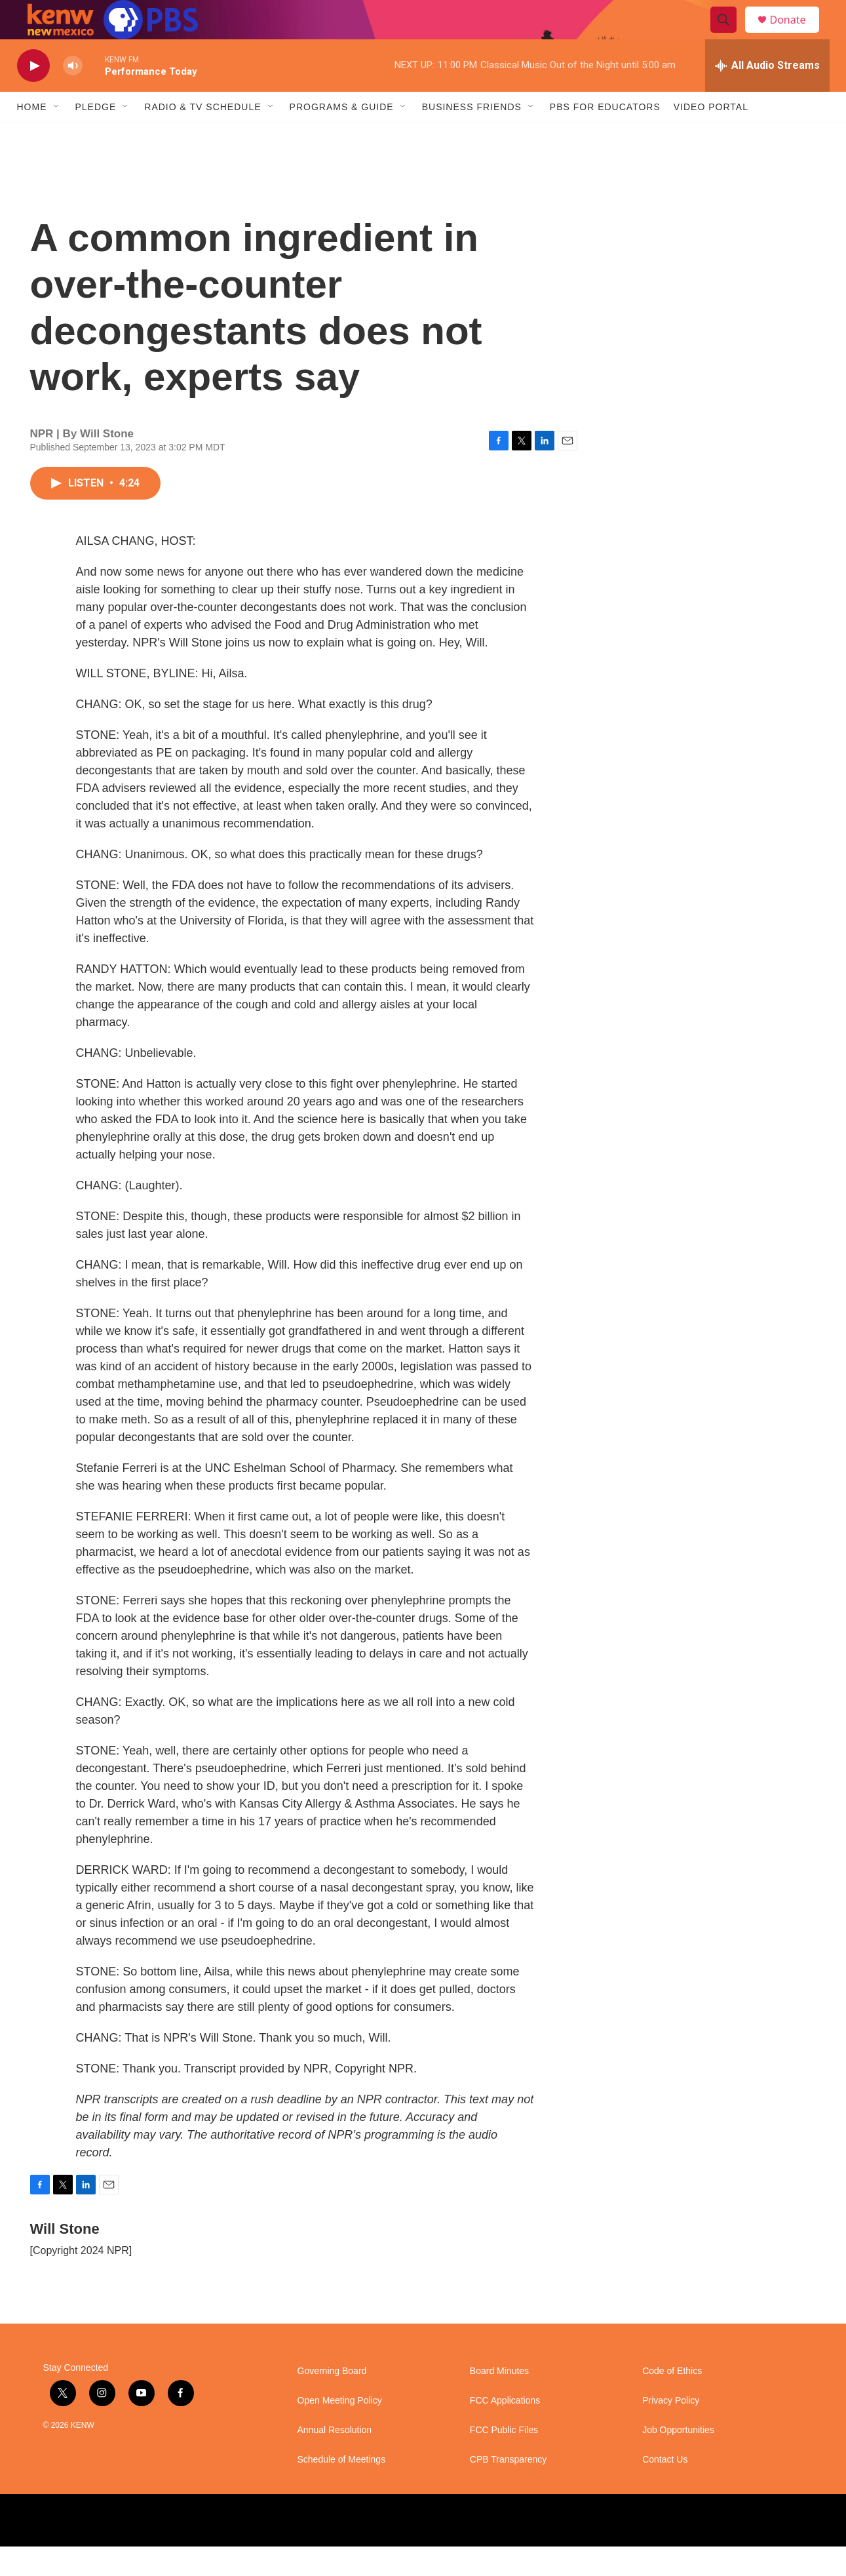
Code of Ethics (672, 2401)
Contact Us (664, 2489)
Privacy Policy (670, 2430)
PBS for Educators (605, 136)
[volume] (73, 95)
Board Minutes (499, 2401)
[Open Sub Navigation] (57, 136)
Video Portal (711, 136)
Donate (796, 34)
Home (32, 136)
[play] (33, 95)
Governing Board (332, 2401)
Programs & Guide (342, 136)
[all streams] (767, 95)
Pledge (96, 136)
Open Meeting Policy (340, 2430)
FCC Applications (505, 2430)
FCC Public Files (504, 2460)
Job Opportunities (678, 2460)
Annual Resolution (335, 2460)
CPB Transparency (508, 2489)
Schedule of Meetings (342, 2489)
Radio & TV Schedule (202, 136)
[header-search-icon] (730, 35)
